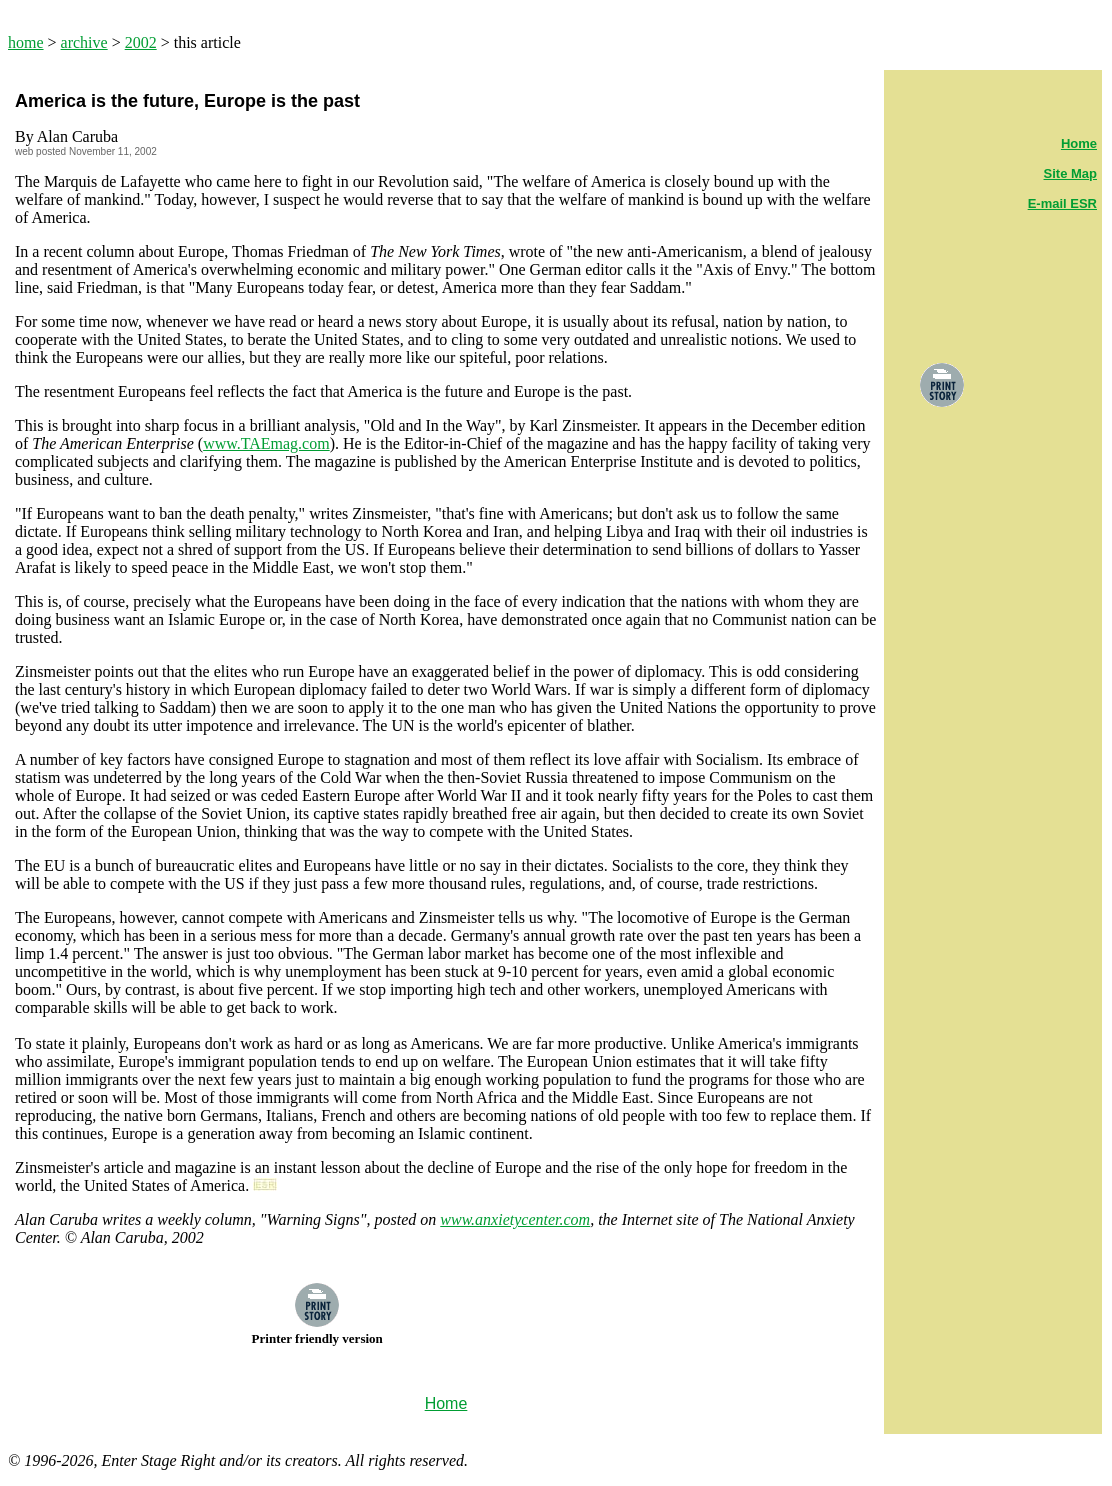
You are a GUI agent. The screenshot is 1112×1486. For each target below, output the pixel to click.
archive (84, 42)
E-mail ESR (1062, 203)
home (26, 42)
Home (1079, 143)
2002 (141, 42)
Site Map (1070, 173)
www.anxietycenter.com (515, 1219)
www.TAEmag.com (266, 443)
